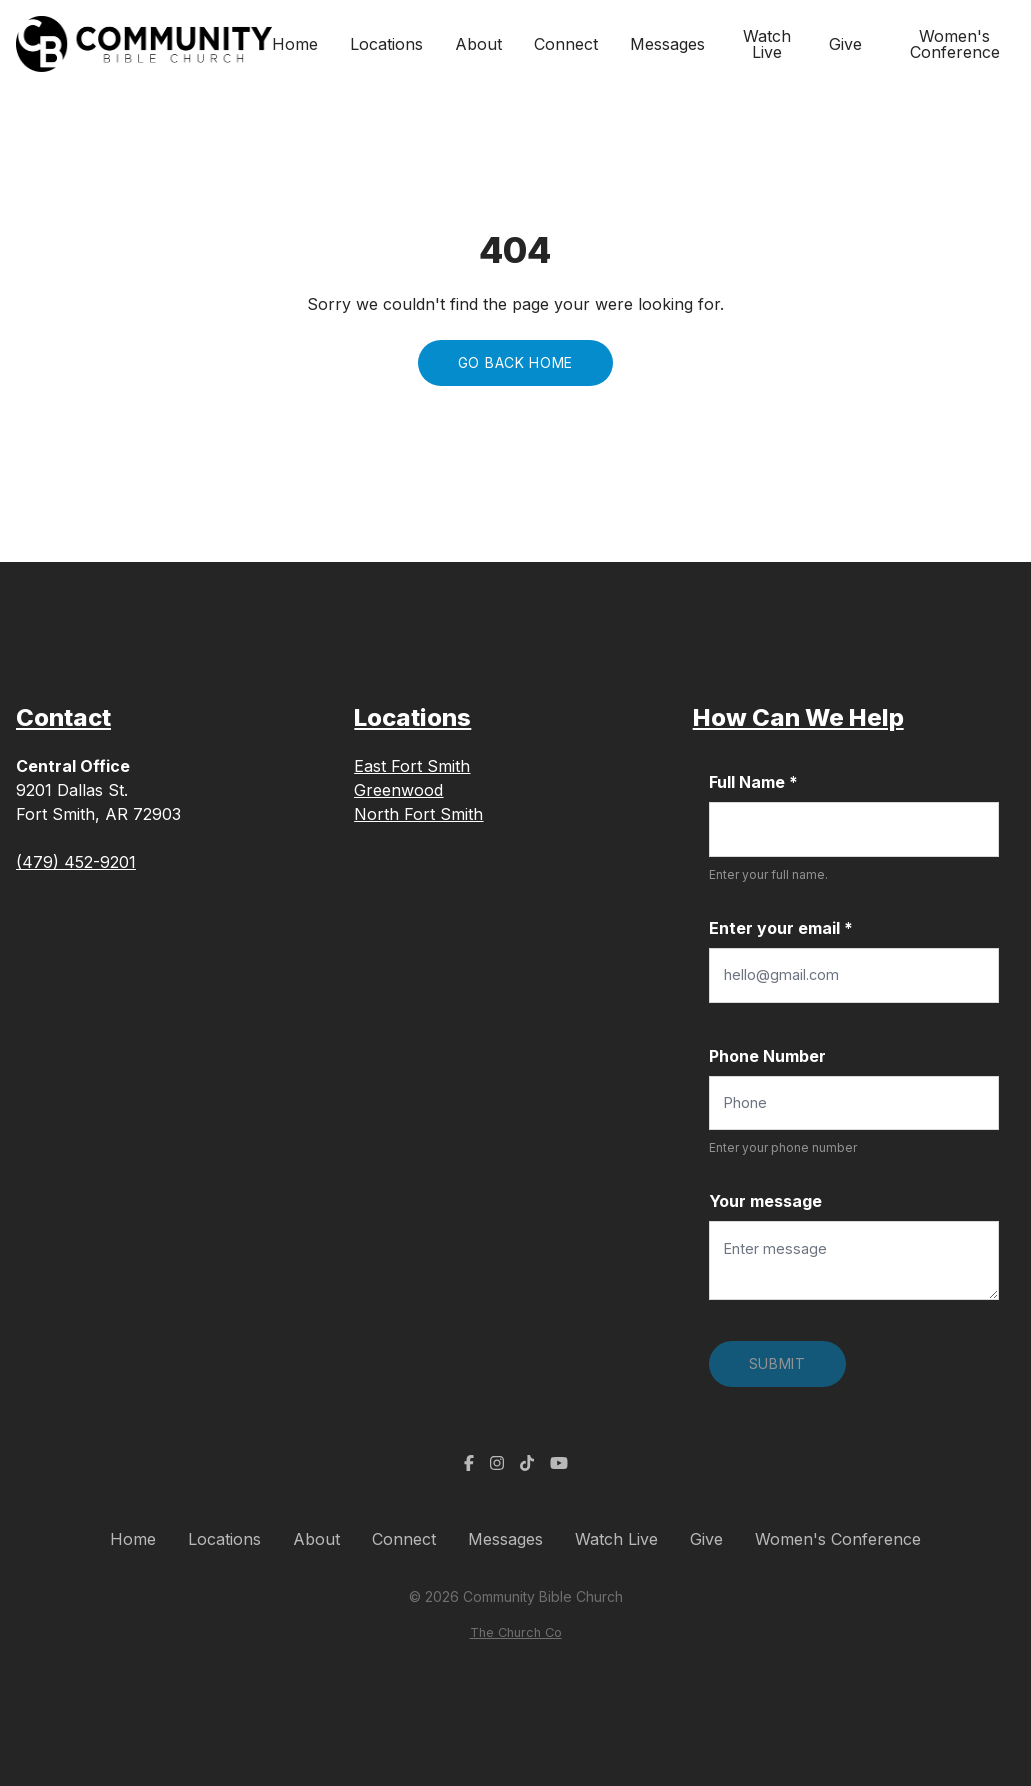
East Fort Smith (412, 766)
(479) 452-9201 (76, 862)
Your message (765, 1201)
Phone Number (767, 1056)
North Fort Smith (418, 814)
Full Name (753, 782)
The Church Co (516, 1632)
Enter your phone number (783, 1147)
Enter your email (781, 928)
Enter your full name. (768, 874)
